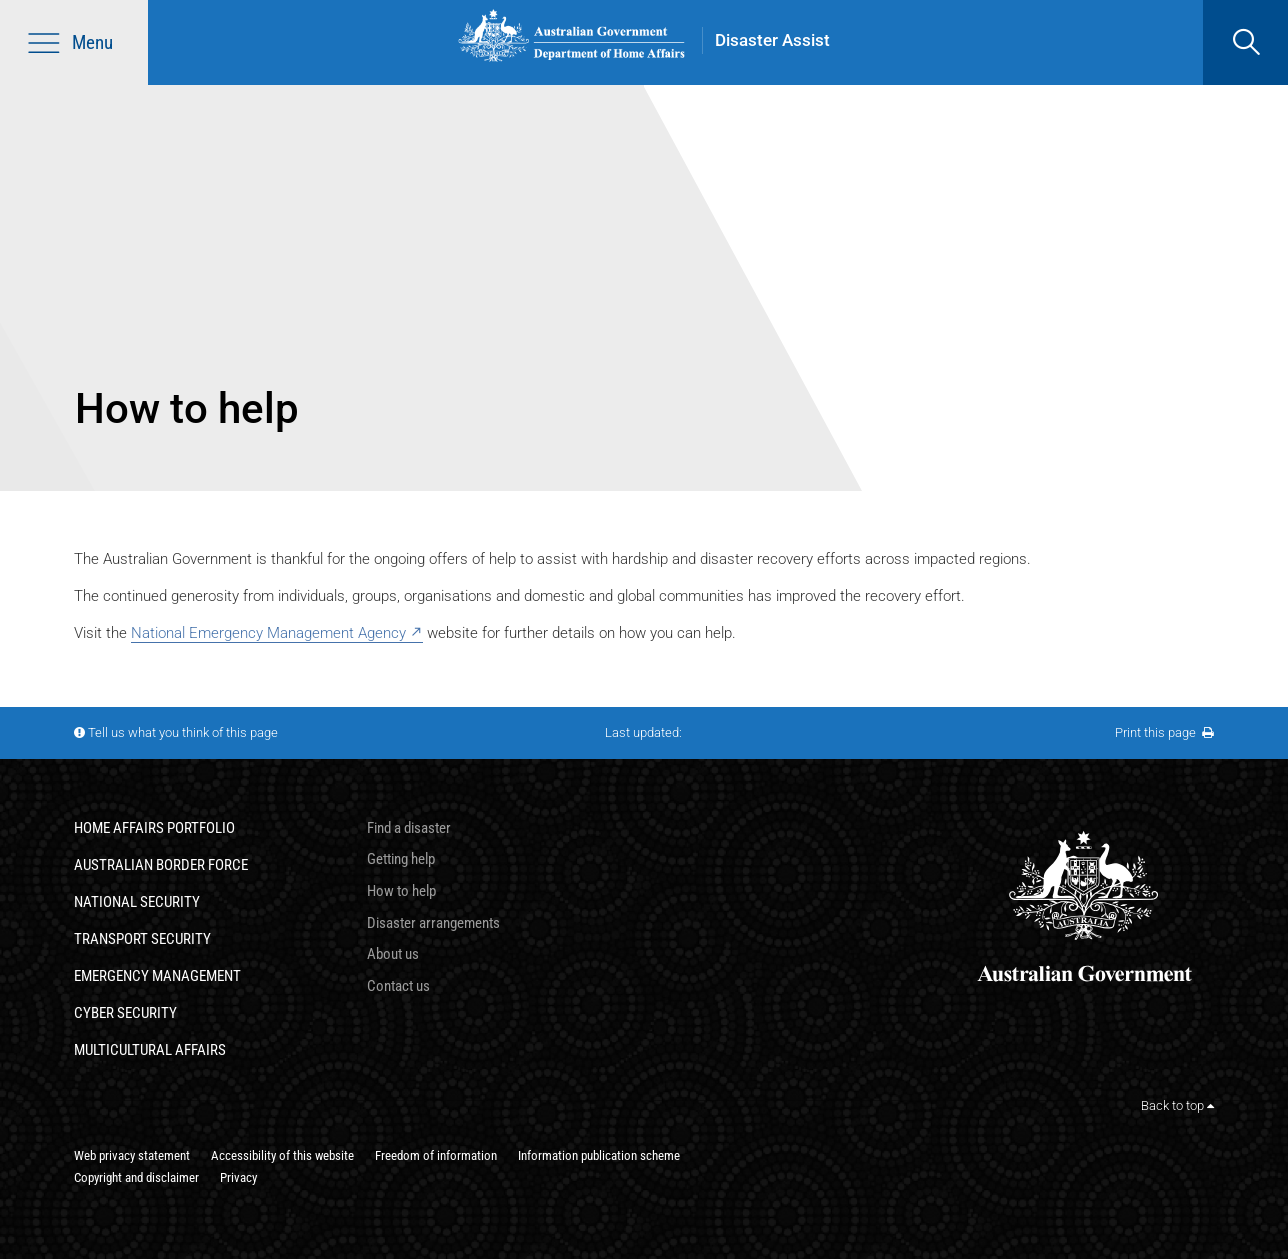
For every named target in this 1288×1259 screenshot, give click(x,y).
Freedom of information (436, 1155)
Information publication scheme (599, 1155)
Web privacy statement (132, 1155)
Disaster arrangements (433, 923)
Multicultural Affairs (150, 1050)
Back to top (1177, 1105)
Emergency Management (157, 976)
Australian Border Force (161, 865)
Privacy (238, 1177)
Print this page (1164, 732)
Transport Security (142, 939)
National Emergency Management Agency (268, 633)
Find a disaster (409, 828)
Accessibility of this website (282, 1155)
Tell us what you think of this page (183, 732)
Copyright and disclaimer (136, 1177)
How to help (401, 891)
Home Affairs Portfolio (154, 828)
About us (393, 954)
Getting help (401, 859)
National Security (137, 902)
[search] (1245, 42)
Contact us (398, 986)
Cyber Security (125, 1013)
